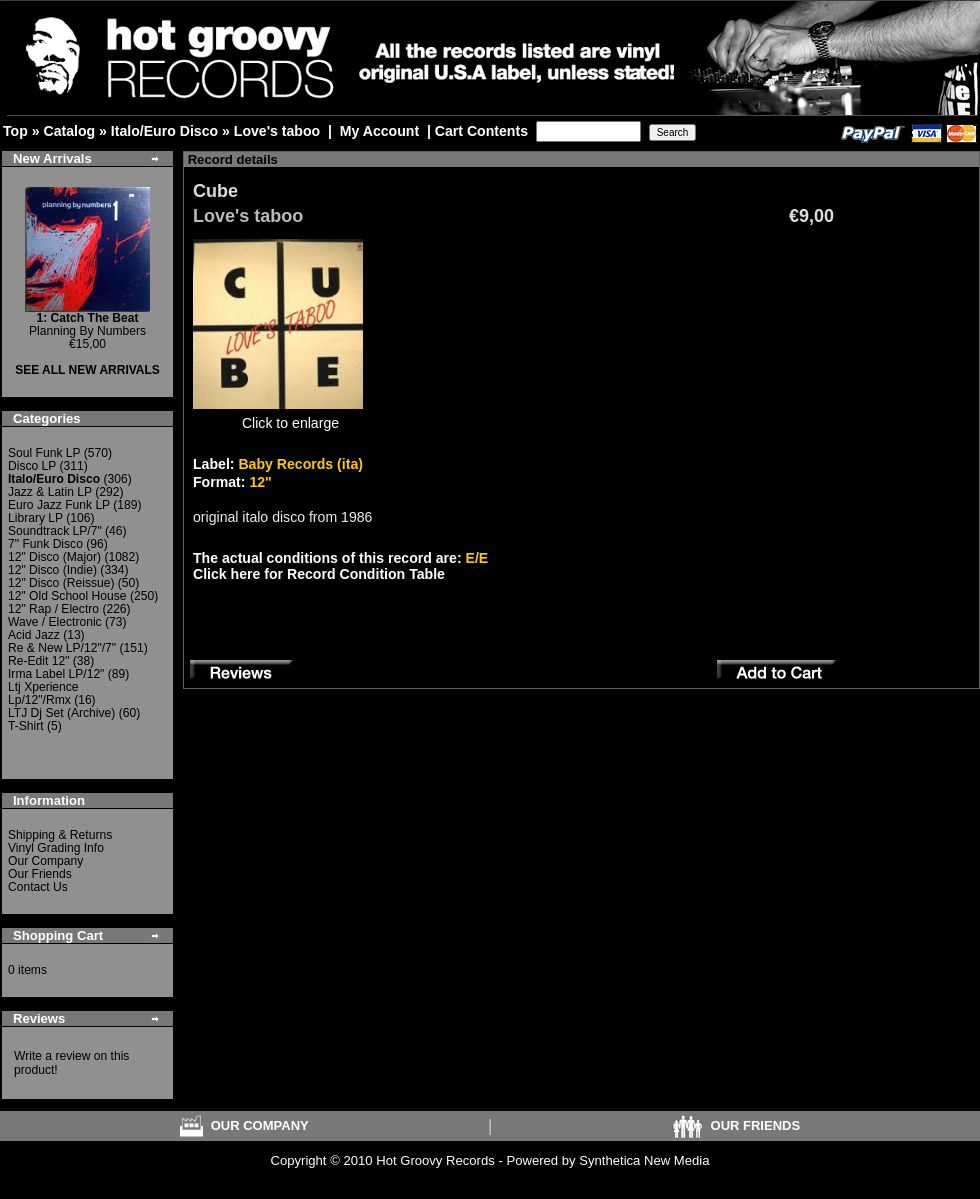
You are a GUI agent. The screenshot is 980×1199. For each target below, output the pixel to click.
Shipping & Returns (60, 835)
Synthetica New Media (644, 1160)
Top (15, 131)
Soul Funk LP (44, 453)
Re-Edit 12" (38, 661)
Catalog (69, 131)
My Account (379, 131)
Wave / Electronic (55, 622)
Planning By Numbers (87, 324)
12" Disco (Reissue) (61, 583)
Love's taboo (277, 131)
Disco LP (32, 466)
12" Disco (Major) (54, 557)
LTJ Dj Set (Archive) (61, 713)
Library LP (35, 518)
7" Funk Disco (45, 544)
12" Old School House (67, 596)
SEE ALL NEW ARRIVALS (87, 370)
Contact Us (38, 887)
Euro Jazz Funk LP (59, 505)
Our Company (45, 861)
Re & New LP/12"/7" (62, 648)
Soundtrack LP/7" (55, 531)
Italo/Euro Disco (164, 131)
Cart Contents (481, 131)
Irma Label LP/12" (56, 674)
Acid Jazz (34, 635)
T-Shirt (26, 726)
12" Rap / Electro (53, 609)
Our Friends (40, 874)
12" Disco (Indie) (52, 570)
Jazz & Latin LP (50, 492)
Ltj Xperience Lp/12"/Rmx (43, 693)
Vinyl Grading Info (56, 848)
